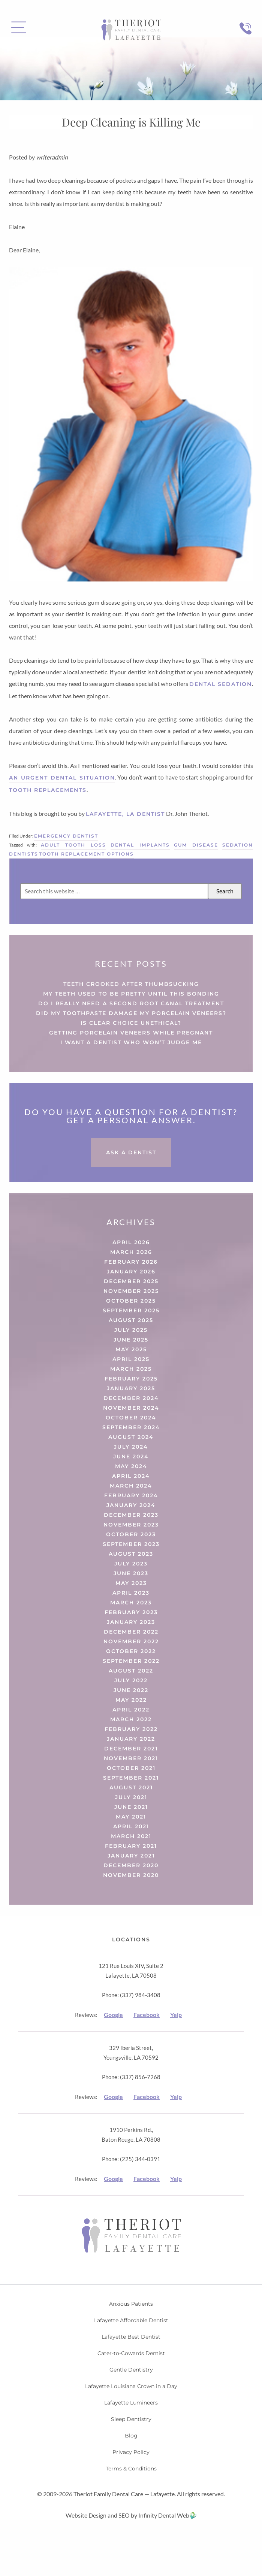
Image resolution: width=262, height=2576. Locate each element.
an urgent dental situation (62, 777)
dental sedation (220, 684)
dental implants (140, 845)
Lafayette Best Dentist (131, 2336)
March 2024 (131, 1485)
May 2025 (131, 1349)
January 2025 (131, 1388)
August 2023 (131, 1553)
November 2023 (131, 1524)
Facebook (146, 2014)
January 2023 (131, 1622)
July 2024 (131, 1446)
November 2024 (131, 1407)
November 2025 (131, 1291)
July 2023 (131, 1563)
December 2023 (131, 1515)
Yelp (176, 2014)
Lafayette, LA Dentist (125, 814)
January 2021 (131, 1855)
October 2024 (131, 1417)
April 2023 (131, 1592)
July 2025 (131, 1330)
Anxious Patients (131, 2303)
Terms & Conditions (131, 2468)
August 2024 (131, 1437)
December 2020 (131, 1865)
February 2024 (131, 1495)
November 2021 (131, 1758)
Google (113, 2014)
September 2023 (131, 1544)
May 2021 (131, 1816)
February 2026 (131, 1261)
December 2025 (131, 1281)
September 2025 (131, 1310)
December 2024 (131, 1398)
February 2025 (131, 1378)
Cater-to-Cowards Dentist (131, 2353)
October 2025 (131, 1300)
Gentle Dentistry (131, 2369)
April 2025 (131, 1359)
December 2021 (131, 1748)
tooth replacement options (86, 854)
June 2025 (131, 1339)
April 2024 (131, 1476)
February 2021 (131, 1846)
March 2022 (131, 1719)
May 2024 (131, 1466)
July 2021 (131, 1797)
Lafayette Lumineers (131, 2402)
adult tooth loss (73, 845)
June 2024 (131, 1456)
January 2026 (131, 1271)
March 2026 (131, 1252)
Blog (131, 2435)
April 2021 (131, 1826)
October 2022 (131, 1651)
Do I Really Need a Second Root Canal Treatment (131, 1003)
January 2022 (131, 1738)
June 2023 (131, 1573)
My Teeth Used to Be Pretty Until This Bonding (131, 993)
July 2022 (131, 1680)
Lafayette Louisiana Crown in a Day (131, 2386)
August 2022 (131, 1670)
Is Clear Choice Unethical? (131, 1023)
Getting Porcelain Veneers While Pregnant (131, 1032)
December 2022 (131, 1631)
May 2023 (131, 1583)
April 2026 (131, 1242)
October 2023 (131, 1534)
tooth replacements (48, 790)
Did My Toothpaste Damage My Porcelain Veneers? (131, 1013)
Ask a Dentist (131, 1152)
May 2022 (131, 1699)
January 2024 (131, 1505)
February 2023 (131, 1612)
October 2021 (131, 1768)
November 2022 (131, 1641)
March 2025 (131, 1369)
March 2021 (131, 1836)
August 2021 (131, 1787)
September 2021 (131, 1777)
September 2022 (131, 1661)
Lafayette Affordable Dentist (131, 2320)
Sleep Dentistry (131, 2419)
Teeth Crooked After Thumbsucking (131, 984)
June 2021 (131, 1807)
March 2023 (131, 1602)
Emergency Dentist (66, 836)
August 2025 (131, 1320)
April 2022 (131, 1709)
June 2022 (131, 1690)
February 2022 (131, 1729)
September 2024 (131, 1427)
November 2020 (131, 1875)
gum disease (196, 845)
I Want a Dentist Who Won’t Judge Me (131, 1042)
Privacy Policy (131, 2452)
